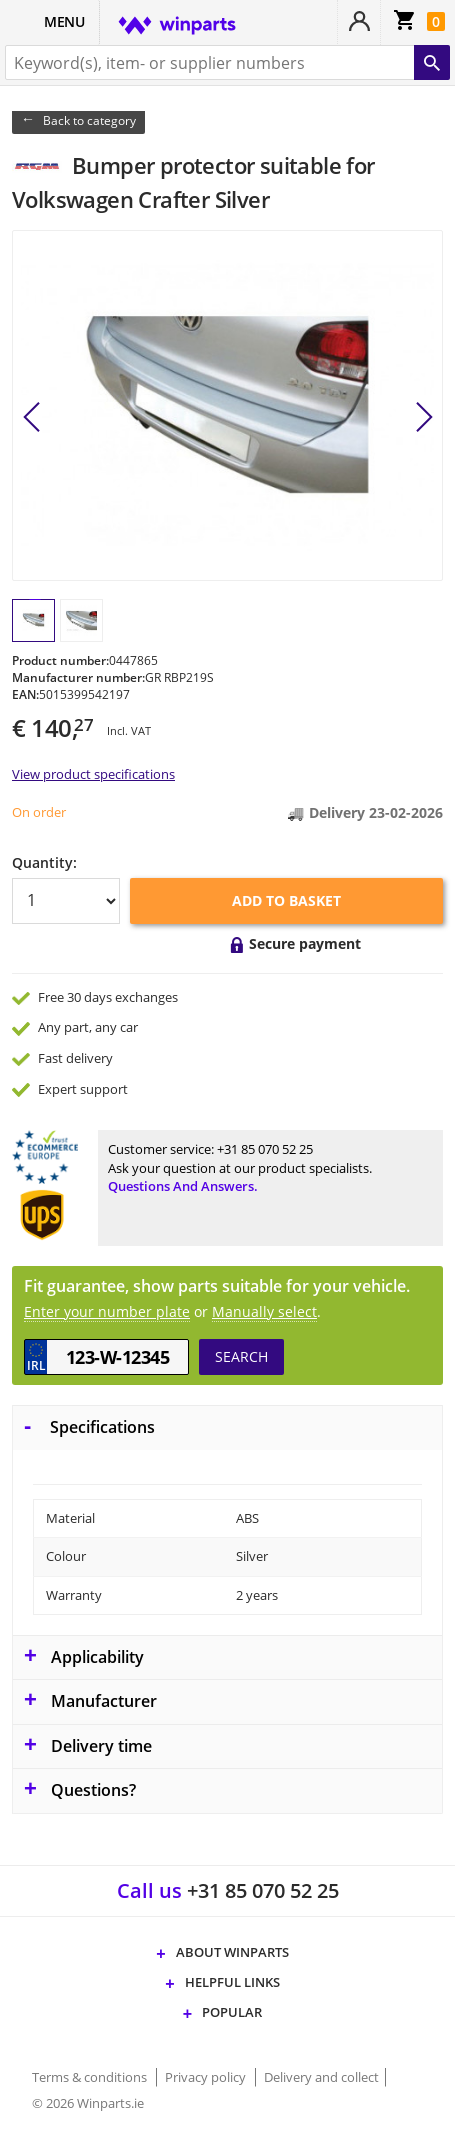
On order (39, 812)
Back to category (89, 120)
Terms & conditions (91, 2077)
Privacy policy (207, 2077)
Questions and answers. (183, 1186)
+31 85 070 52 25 (265, 1149)
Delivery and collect (321, 2077)
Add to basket (286, 900)
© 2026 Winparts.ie (88, 2103)
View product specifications (93, 774)
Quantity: (44, 862)
